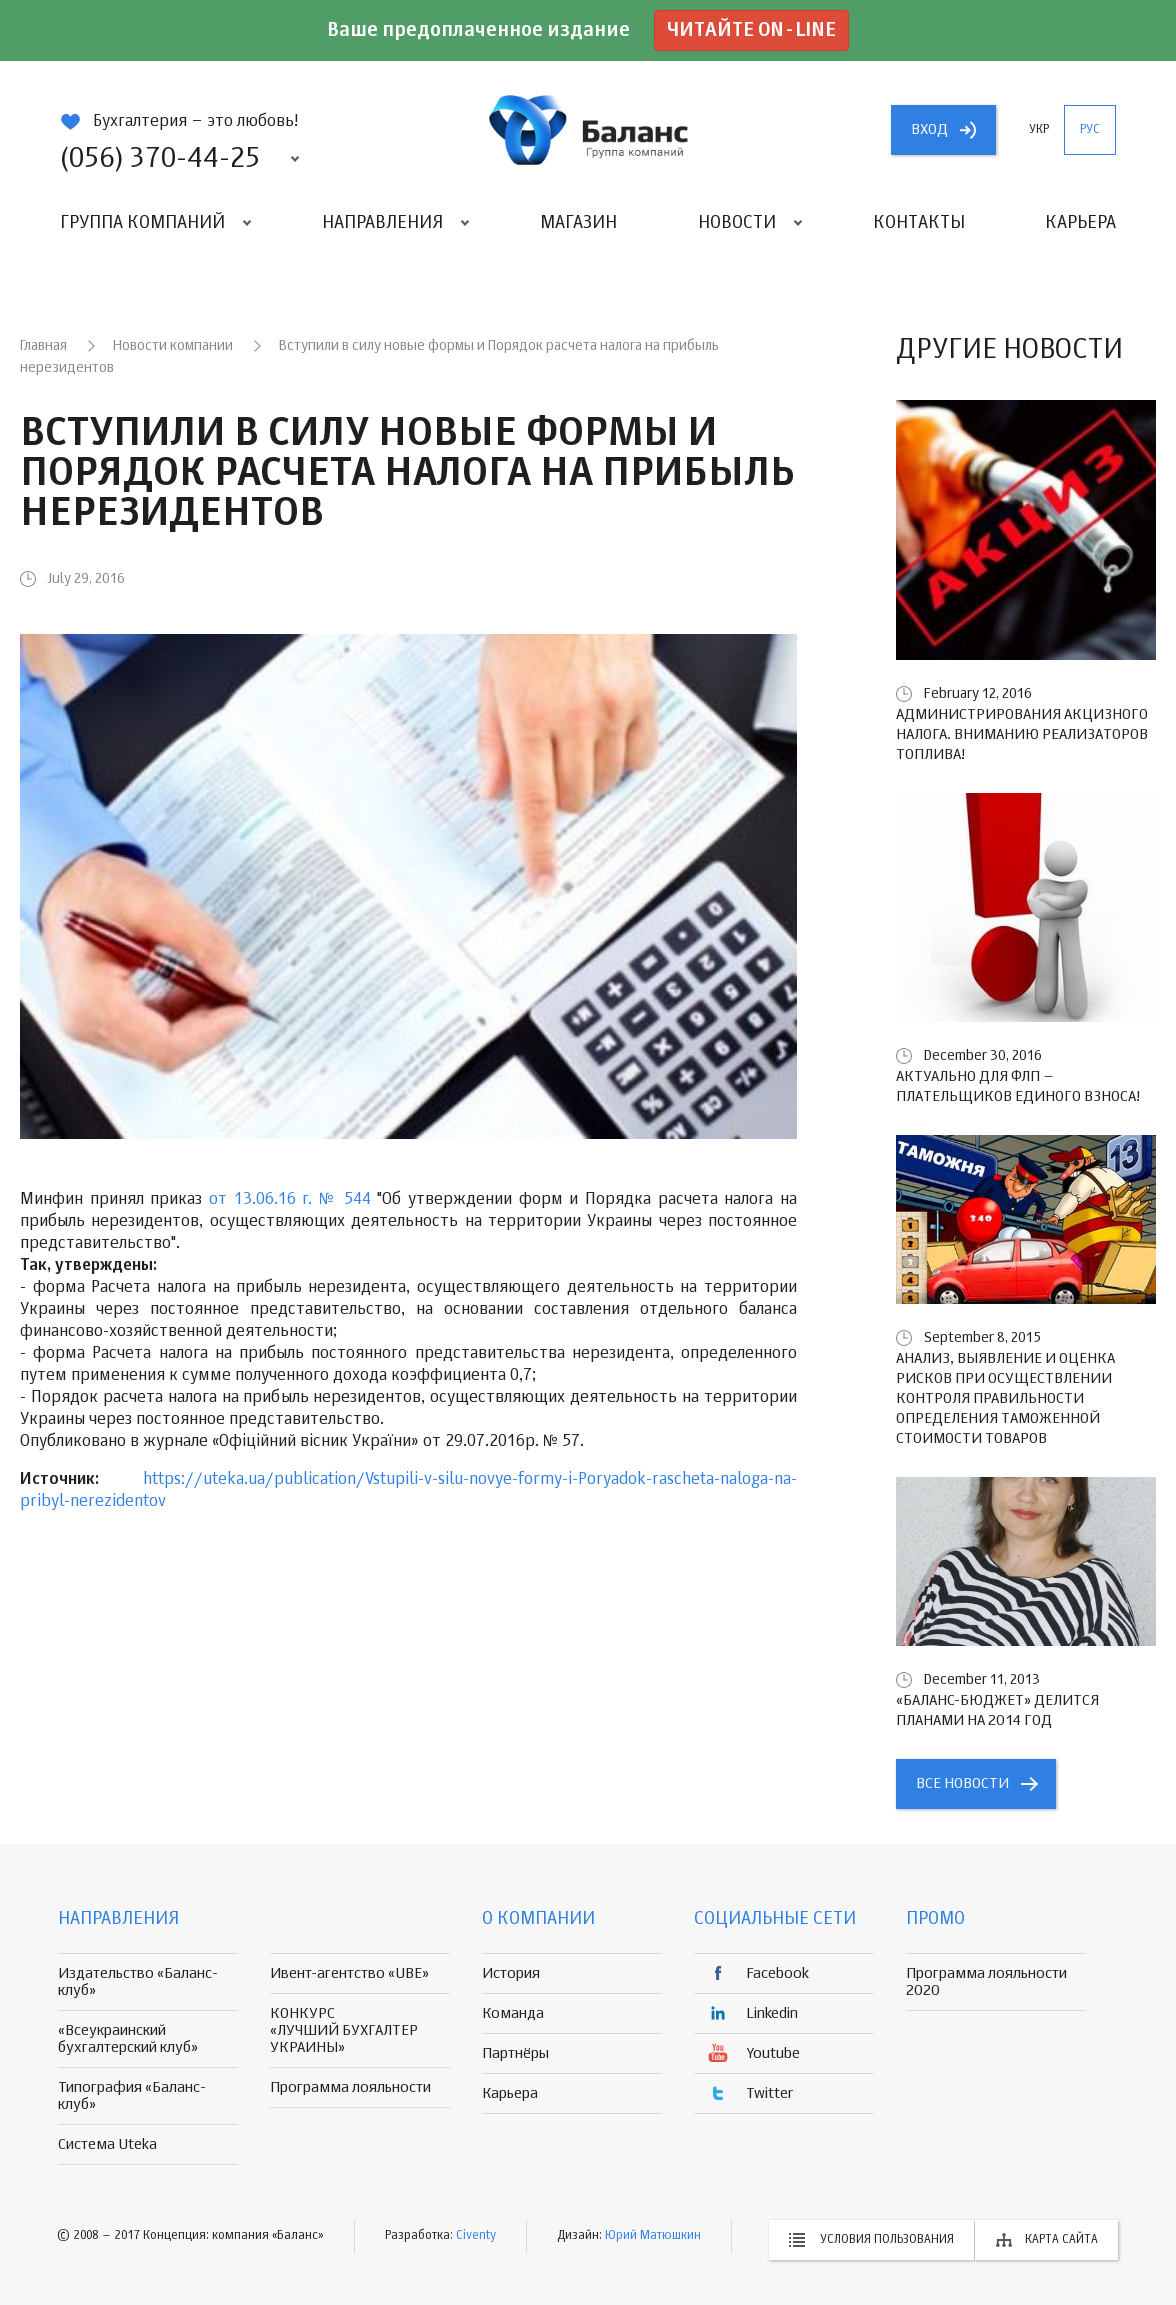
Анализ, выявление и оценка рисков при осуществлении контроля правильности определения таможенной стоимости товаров (1005, 1398)
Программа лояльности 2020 (986, 1982)
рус (1090, 130)
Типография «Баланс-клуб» (132, 2096)
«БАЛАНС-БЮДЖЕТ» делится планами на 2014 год (997, 1710)
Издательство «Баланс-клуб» (138, 1982)
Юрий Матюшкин (653, 2236)
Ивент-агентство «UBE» (349, 1973)
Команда (513, 2013)
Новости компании (173, 346)
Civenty (476, 2236)
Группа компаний (142, 223)
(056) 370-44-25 (160, 159)
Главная (43, 346)
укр (1039, 130)
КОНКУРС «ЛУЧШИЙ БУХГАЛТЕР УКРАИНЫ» (344, 2030)
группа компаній (588, 130)
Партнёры (515, 2053)
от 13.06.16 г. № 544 (289, 1200)
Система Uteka (107, 2144)
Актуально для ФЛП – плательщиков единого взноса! (1018, 1086)
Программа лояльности (350, 2087)
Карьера (1080, 223)
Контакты (919, 223)
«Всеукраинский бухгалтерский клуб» (128, 2039)
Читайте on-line (751, 30)
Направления (382, 223)
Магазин (578, 223)
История (511, 1973)
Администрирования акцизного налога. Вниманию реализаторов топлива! (1022, 734)
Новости (737, 223)
